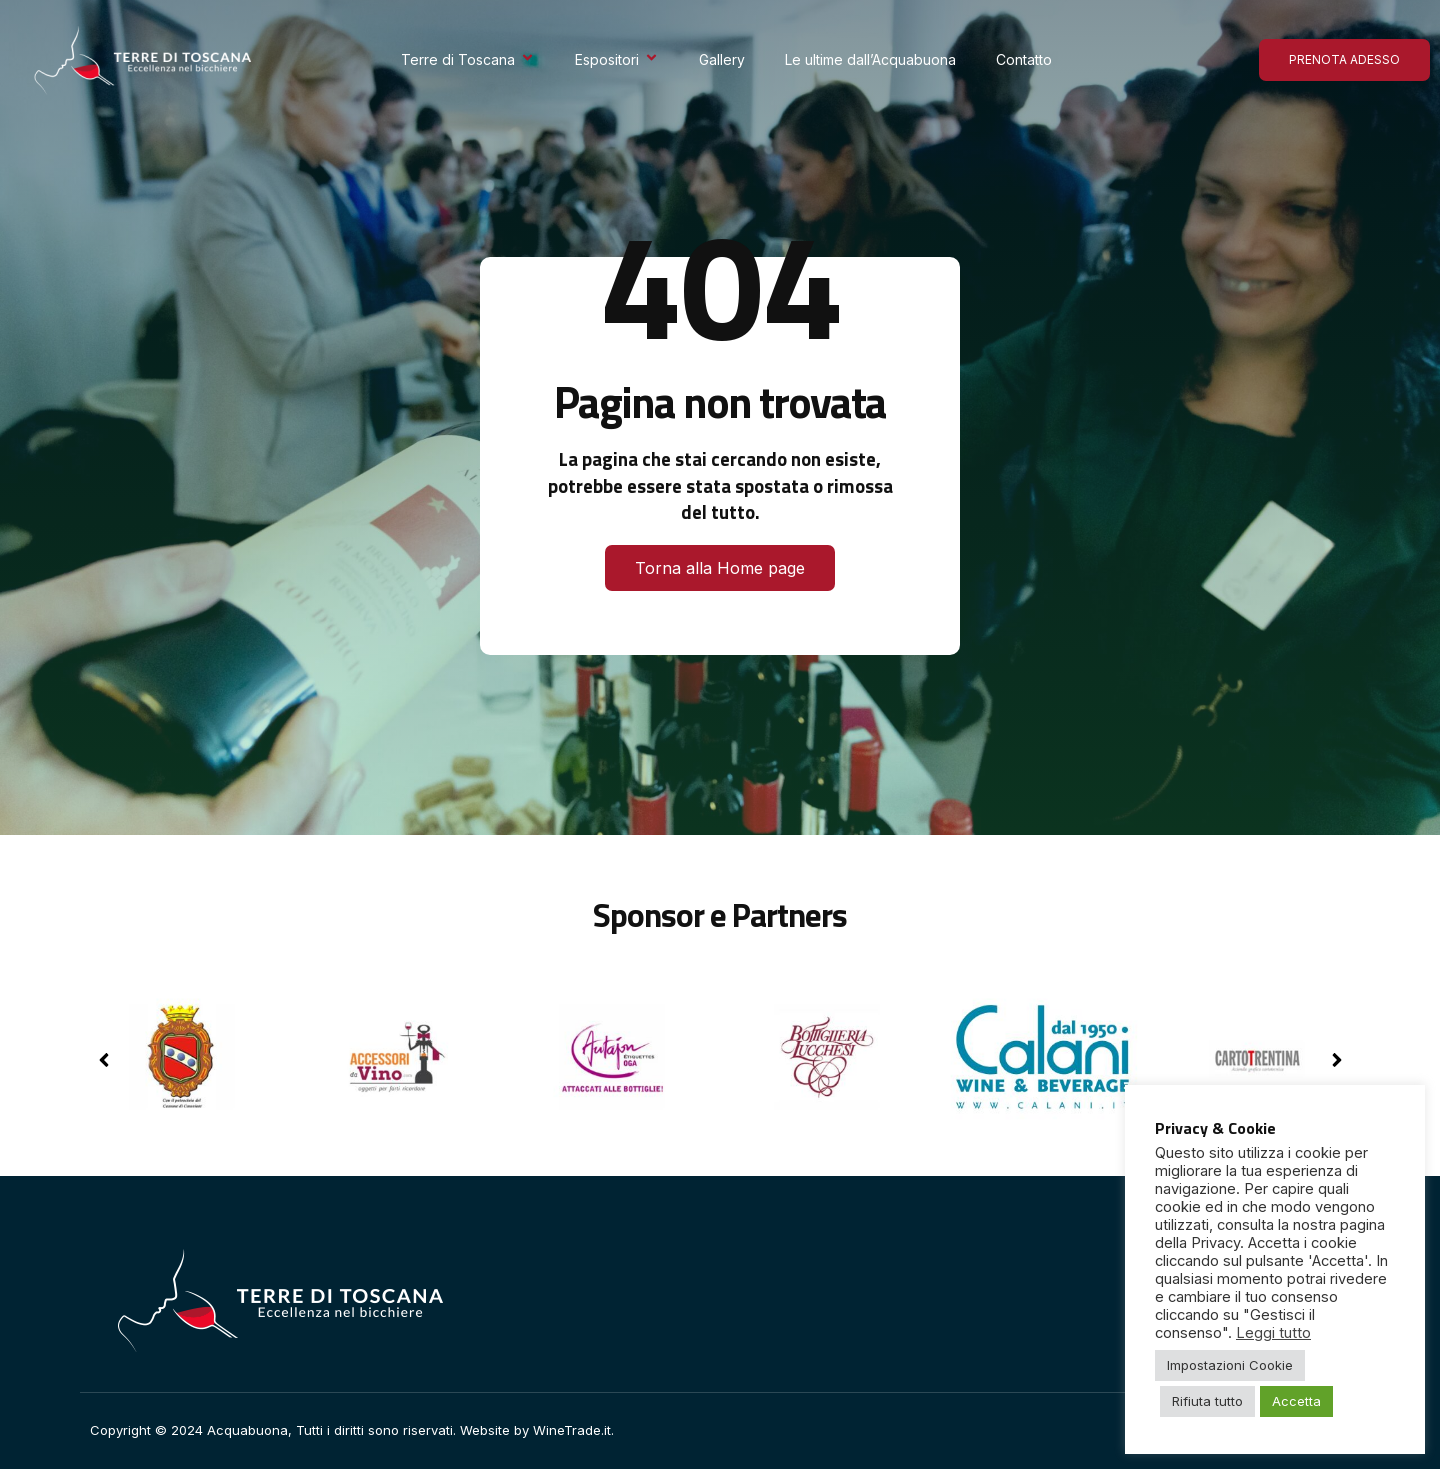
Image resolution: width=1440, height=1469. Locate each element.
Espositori (617, 59)
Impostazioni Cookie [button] (1230, 1365)
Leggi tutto (1273, 1333)
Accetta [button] (1296, 1401)
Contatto (1024, 59)
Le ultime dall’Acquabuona (870, 59)
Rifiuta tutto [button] (1207, 1401)
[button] (1336, 1060)
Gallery (722, 59)
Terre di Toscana (468, 59)
